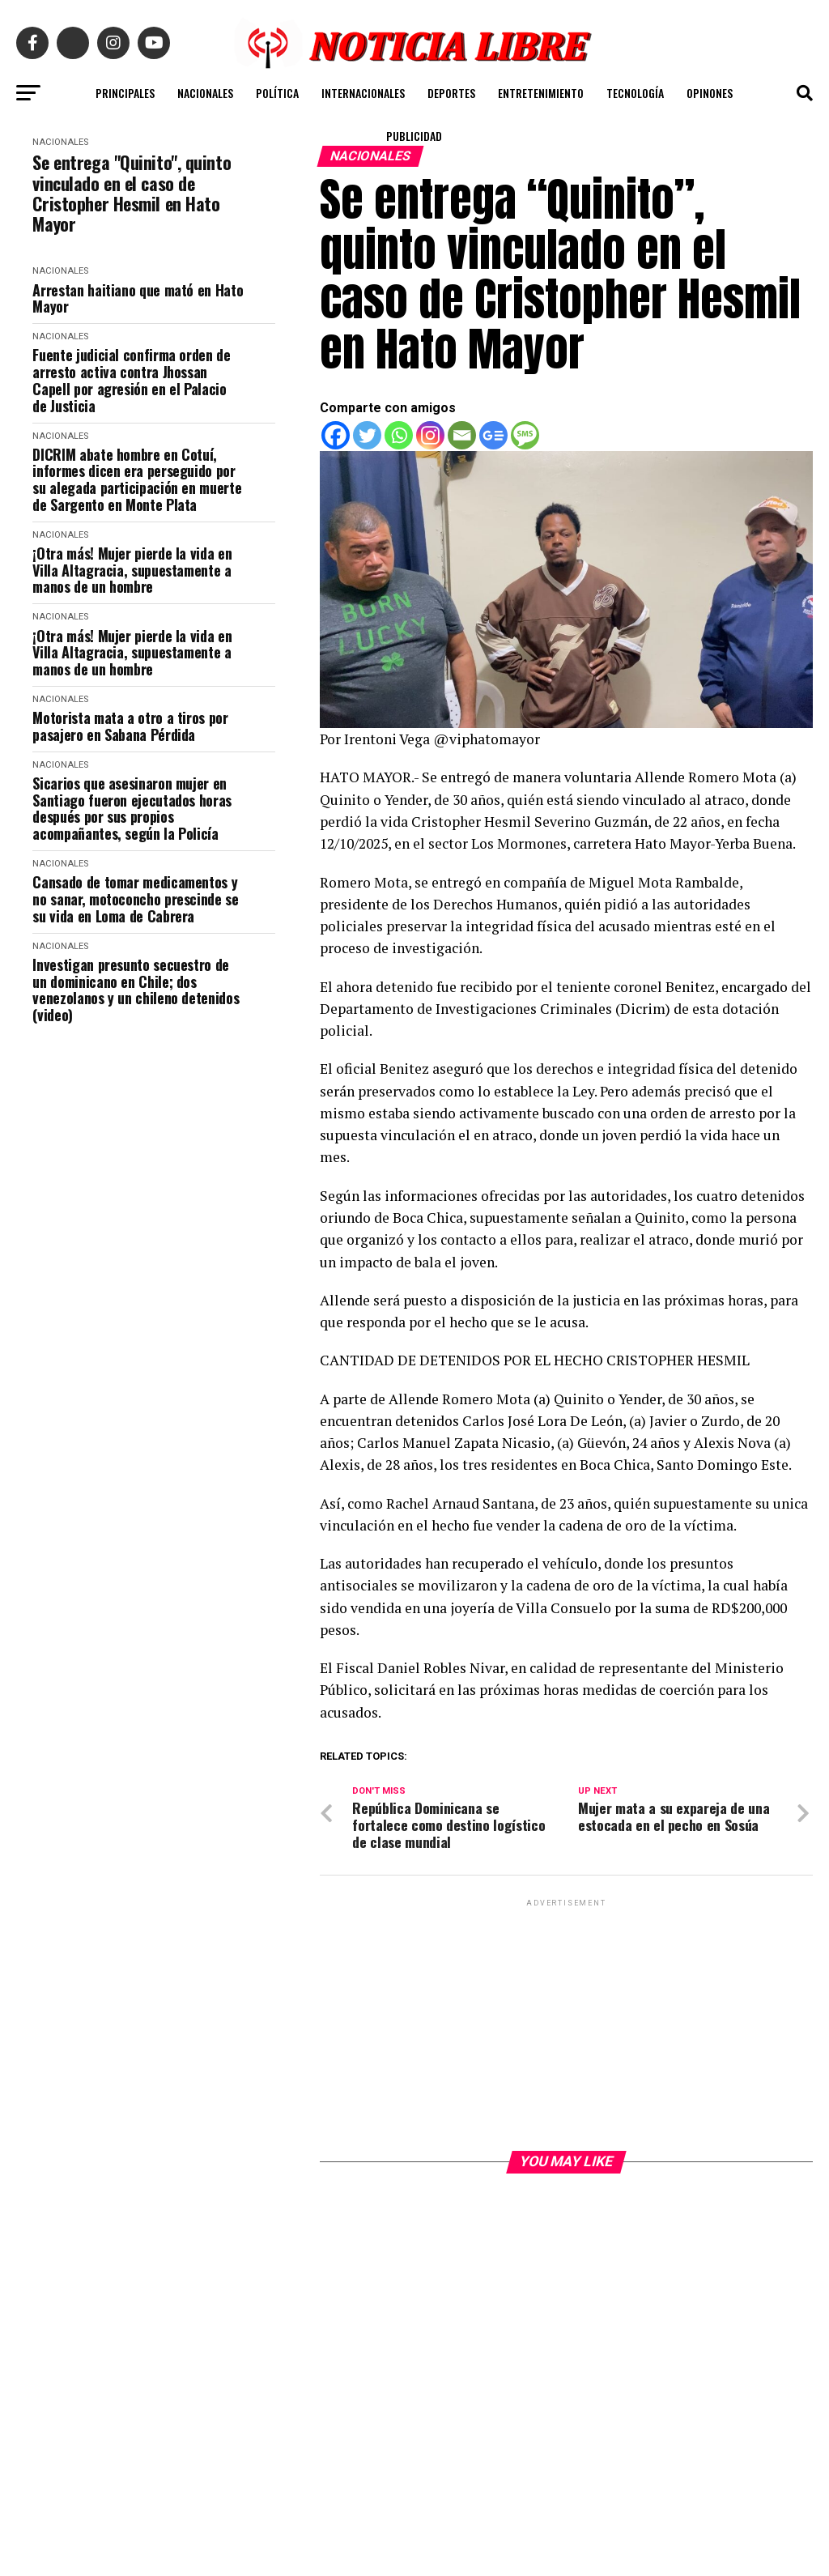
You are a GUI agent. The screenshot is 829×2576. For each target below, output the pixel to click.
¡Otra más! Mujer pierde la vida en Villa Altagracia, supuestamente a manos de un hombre (132, 570)
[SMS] (525, 435)
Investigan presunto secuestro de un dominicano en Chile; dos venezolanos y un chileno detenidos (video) (135, 990)
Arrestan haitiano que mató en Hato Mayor (137, 298)
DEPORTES (451, 92)
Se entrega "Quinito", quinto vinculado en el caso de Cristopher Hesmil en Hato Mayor (131, 193)
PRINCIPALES (125, 92)
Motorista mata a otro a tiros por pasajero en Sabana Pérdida (129, 726)
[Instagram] (430, 435)
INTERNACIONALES (363, 92)
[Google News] (493, 435)
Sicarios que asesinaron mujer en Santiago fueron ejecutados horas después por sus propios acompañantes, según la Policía (131, 808)
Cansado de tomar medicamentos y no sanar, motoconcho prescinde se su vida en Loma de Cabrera (135, 899)
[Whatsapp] (399, 435)
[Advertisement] (566, 2023)
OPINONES (710, 92)
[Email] (462, 435)
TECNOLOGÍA (635, 92)
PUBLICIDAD (414, 135)
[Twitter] (367, 435)
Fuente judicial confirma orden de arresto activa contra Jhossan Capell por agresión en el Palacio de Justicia (131, 380)
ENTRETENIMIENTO (541, 92)
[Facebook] (335, 435)
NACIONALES (205, 92)
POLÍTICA (277, 92)
